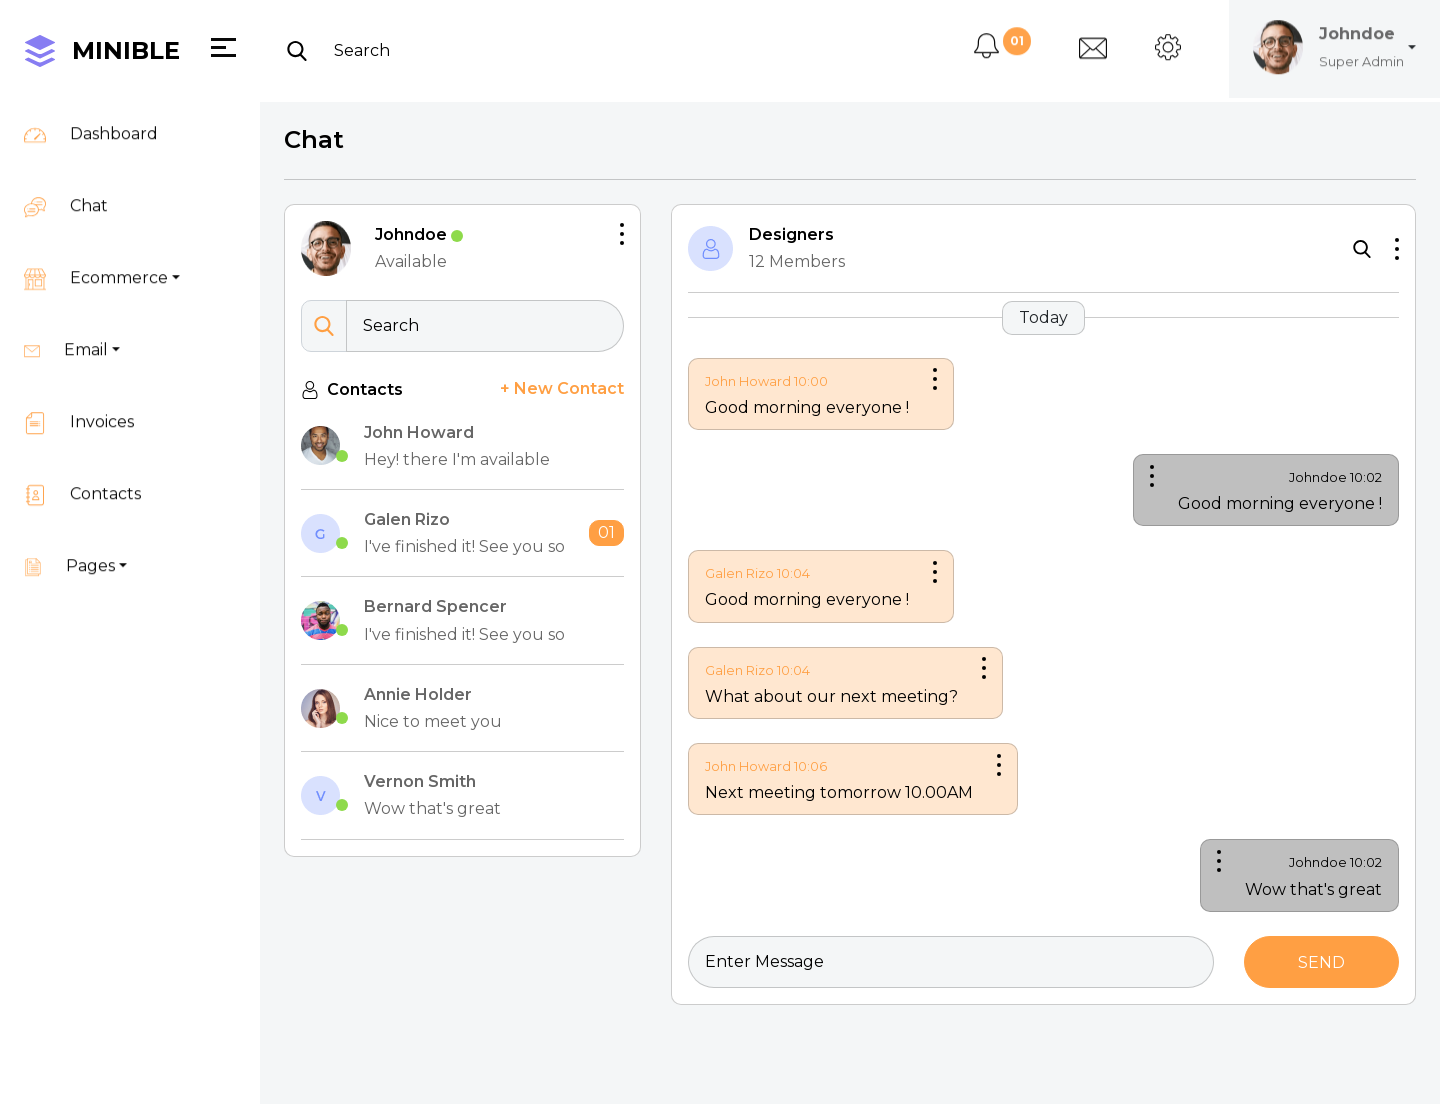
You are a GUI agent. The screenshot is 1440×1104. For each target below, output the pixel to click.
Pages (69, 548)
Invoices (79, 404)
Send (1316, 949)
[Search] (478, 29)
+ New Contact (560, 386)
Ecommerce (96, 260)
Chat (66, 188)
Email (66, 332)
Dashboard (91, 116)
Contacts (82, 476)
